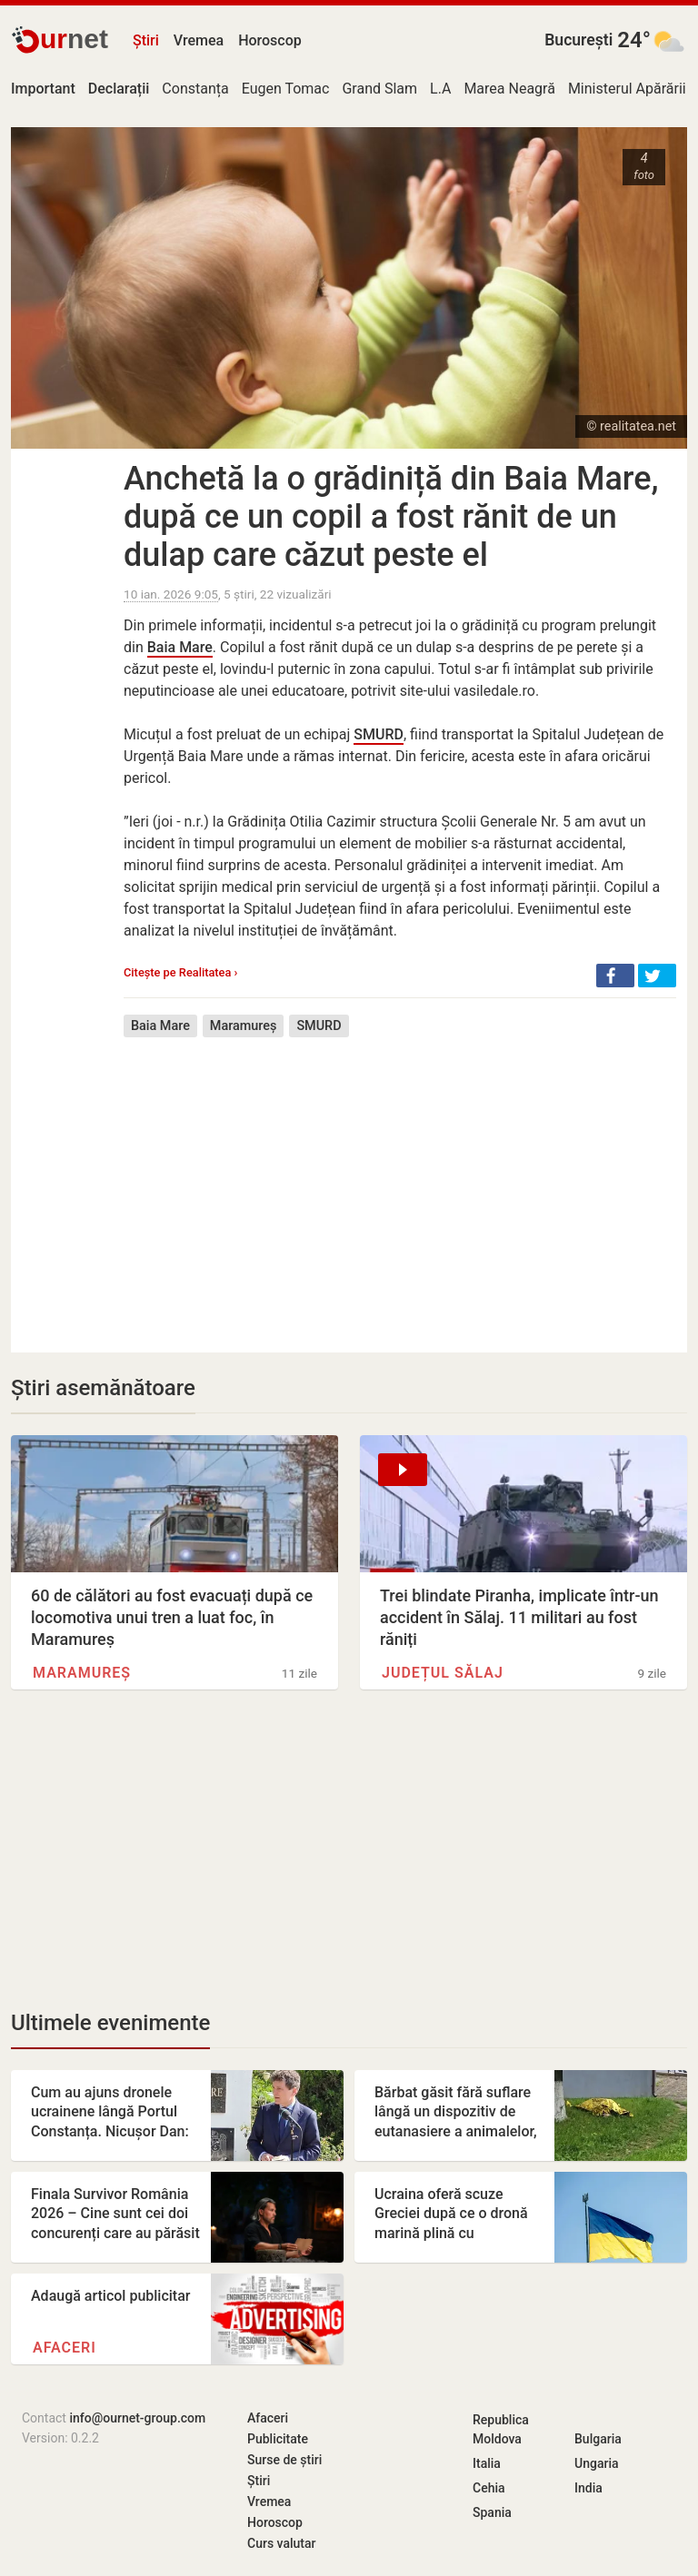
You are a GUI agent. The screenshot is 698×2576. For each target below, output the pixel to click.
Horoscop (270, 40)
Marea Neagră (509, 88)
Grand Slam (379, 88)
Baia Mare (180, 647)
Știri (146, 40)
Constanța (195, 88)
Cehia (489, 2488)
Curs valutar (281, 2543)
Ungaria (596, 2463)
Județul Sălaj (443, 1672)
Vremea (199, 40)
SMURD (379, 734)
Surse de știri (284, 2459)
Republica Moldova (501, 2429)
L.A (440, 88)
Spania (492, 2512)
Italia (487, 2463)
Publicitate (277, 2439)
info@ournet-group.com (137, 2418)
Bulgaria (598, 2439)
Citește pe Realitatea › (180, 972)
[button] (615, 975)
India (588, 2488)
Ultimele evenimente (110, 2023)
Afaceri (64, 2347)
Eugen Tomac (286, 88)
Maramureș (243, 1026)
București (578, 40)
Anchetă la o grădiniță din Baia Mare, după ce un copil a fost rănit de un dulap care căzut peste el (391, 517)
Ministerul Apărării (627, 88)
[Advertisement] (400, 1182)
